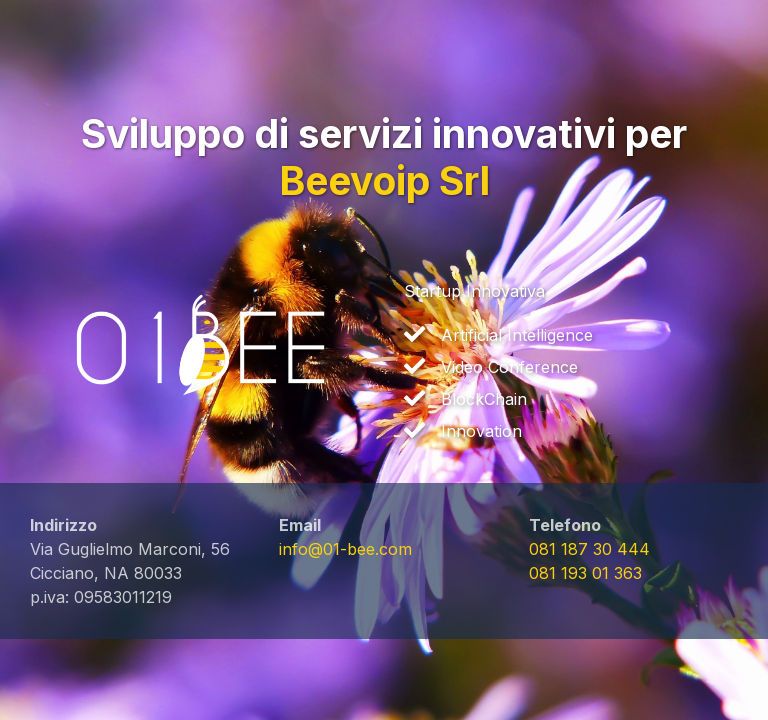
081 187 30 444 (589, 549)
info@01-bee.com (345, 549)
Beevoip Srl (384, 180)
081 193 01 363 (585, 573)
